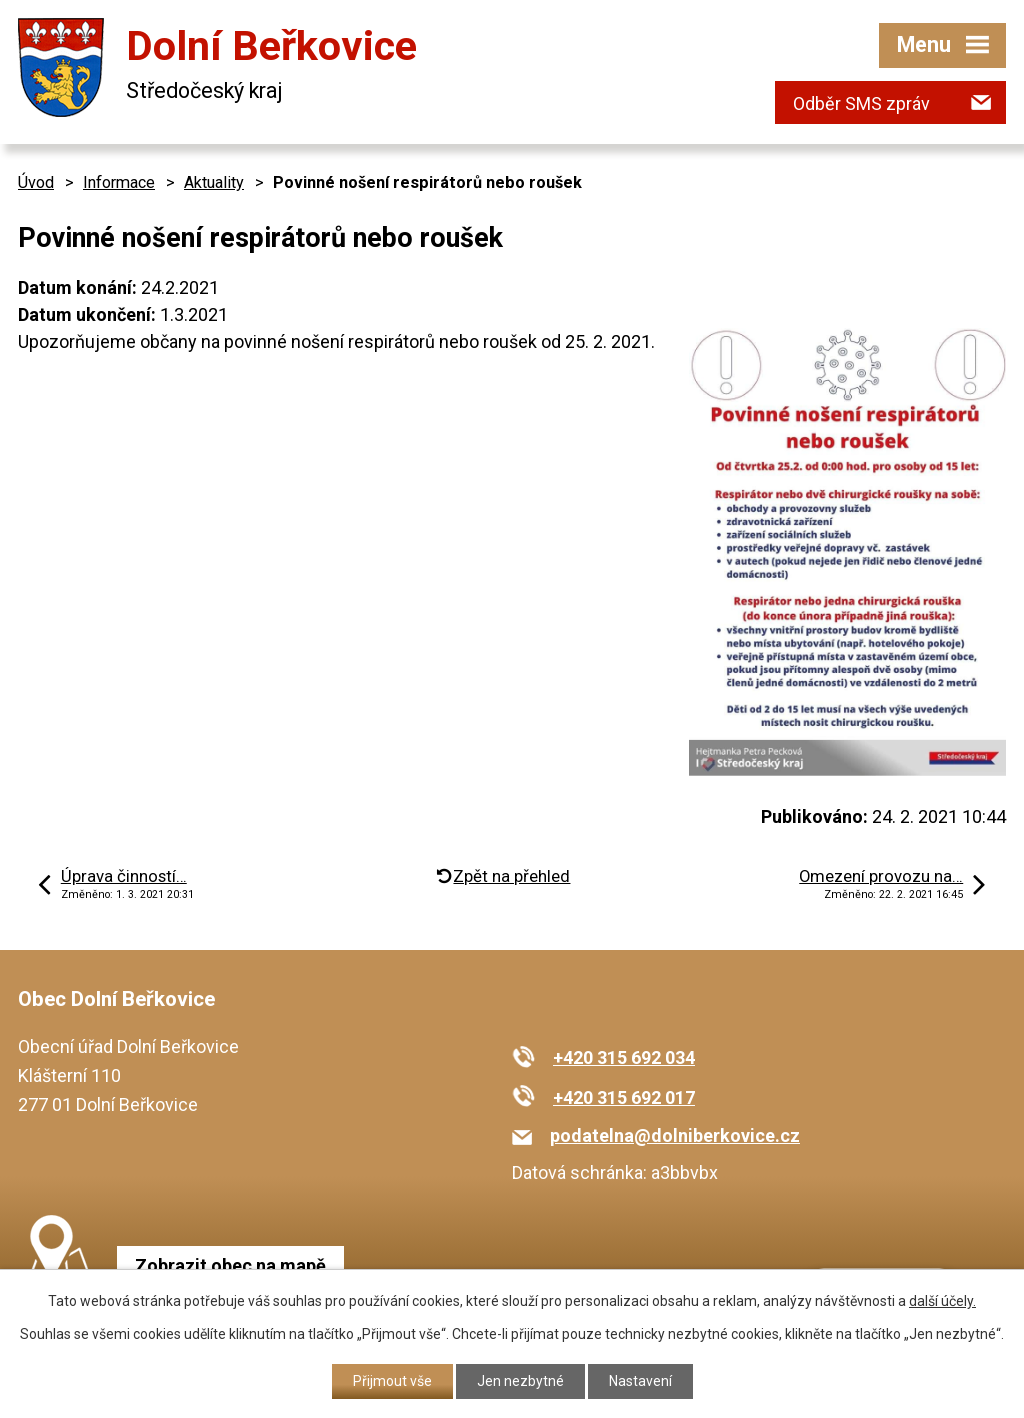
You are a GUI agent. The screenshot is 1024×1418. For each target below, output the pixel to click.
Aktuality (214, 182)
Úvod (36, 182)
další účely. (942, 1301)
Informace (119, 182)
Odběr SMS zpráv (861, 103)
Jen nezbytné (520, 1381)
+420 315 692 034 (624, 1057)
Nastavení (640, 1381)
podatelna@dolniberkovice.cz (675, 1135)
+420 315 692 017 (624, 1097)
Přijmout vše (392, 1381)
